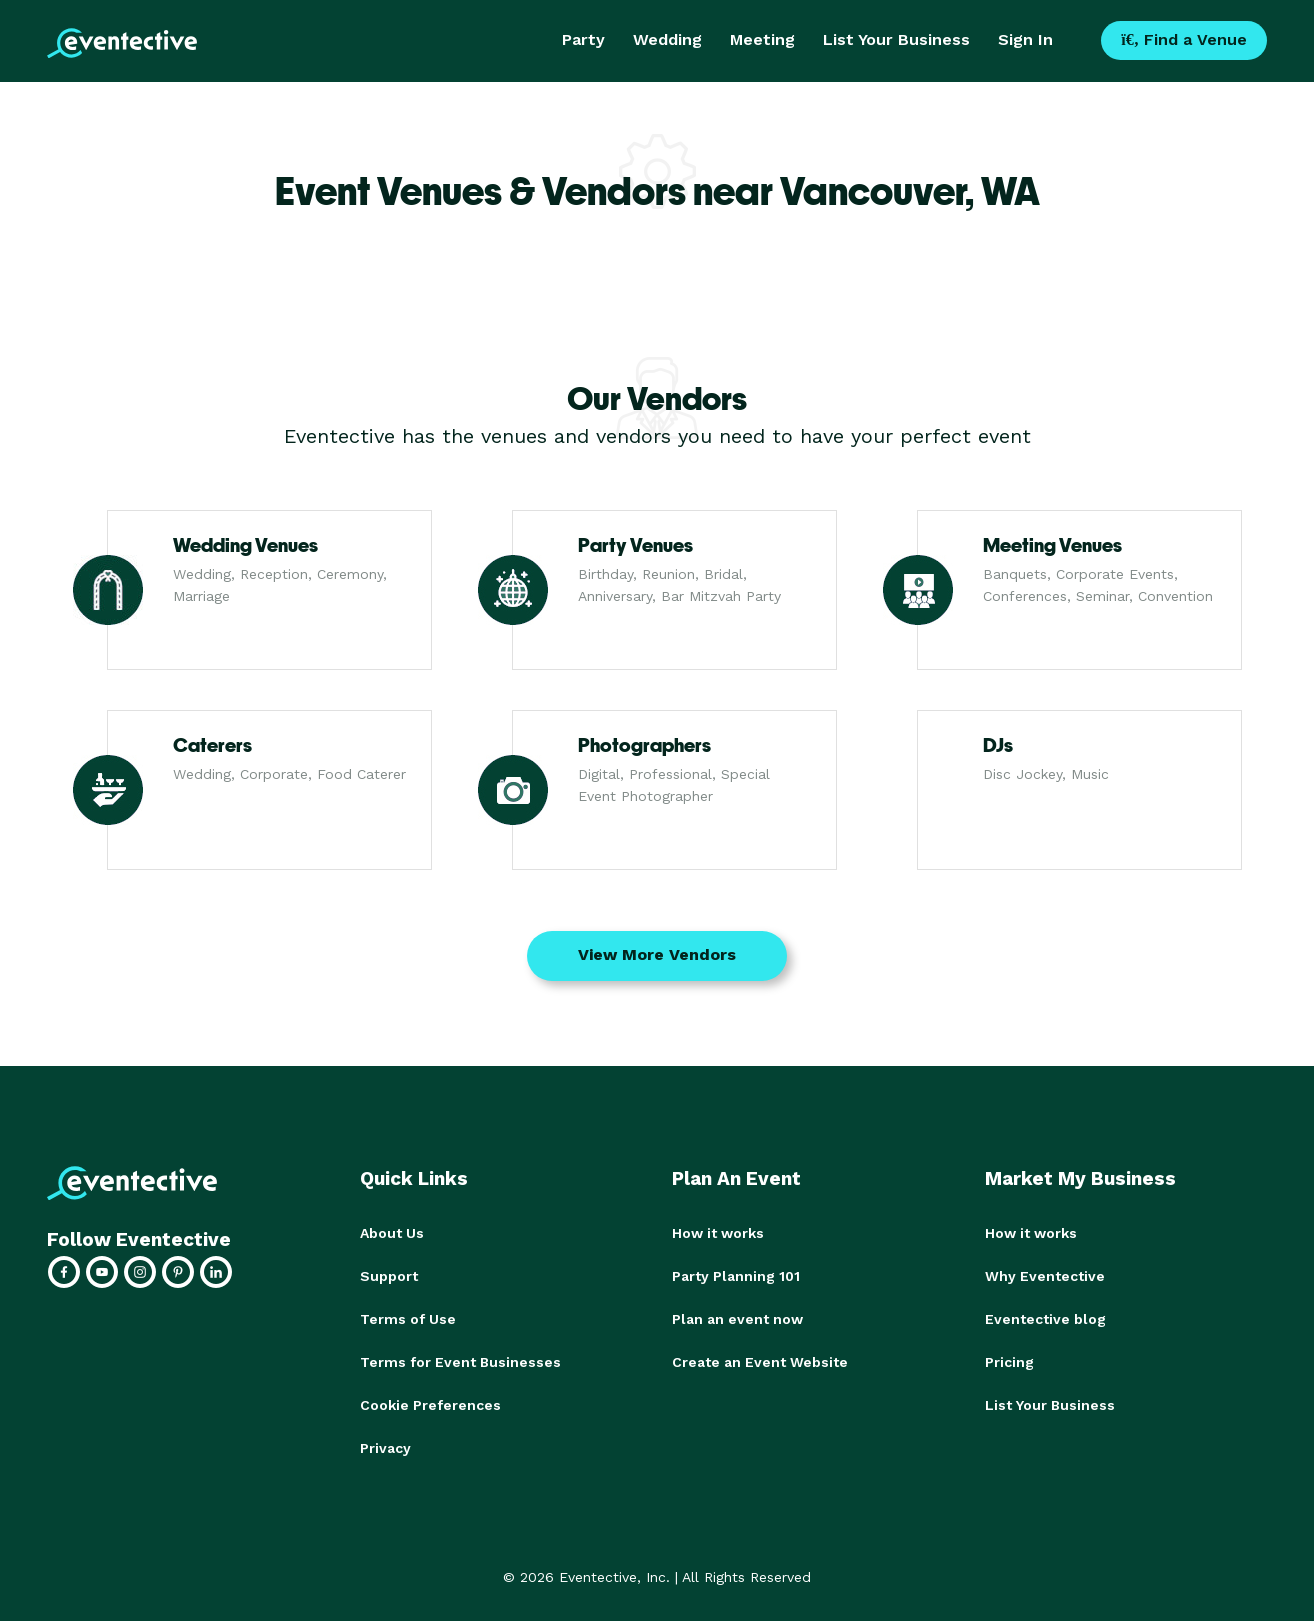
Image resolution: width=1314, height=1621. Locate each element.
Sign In (1025, 39)
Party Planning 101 (736, 1275)
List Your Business (896, 39)
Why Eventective (1045, 1275)
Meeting (762, 39)
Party (583, 39)
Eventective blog (1045, 1317)
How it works (718, 1233)
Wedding (667, 39)
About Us (392, 1233)
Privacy (385, 1443)
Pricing (1009, 1359)
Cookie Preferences (430, 1401)
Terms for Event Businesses (460, 1359)
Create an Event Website (760, 1359)
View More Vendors (657, 954)
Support (389, 1275)
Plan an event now (737, 1317)
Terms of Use (408, 1317)
